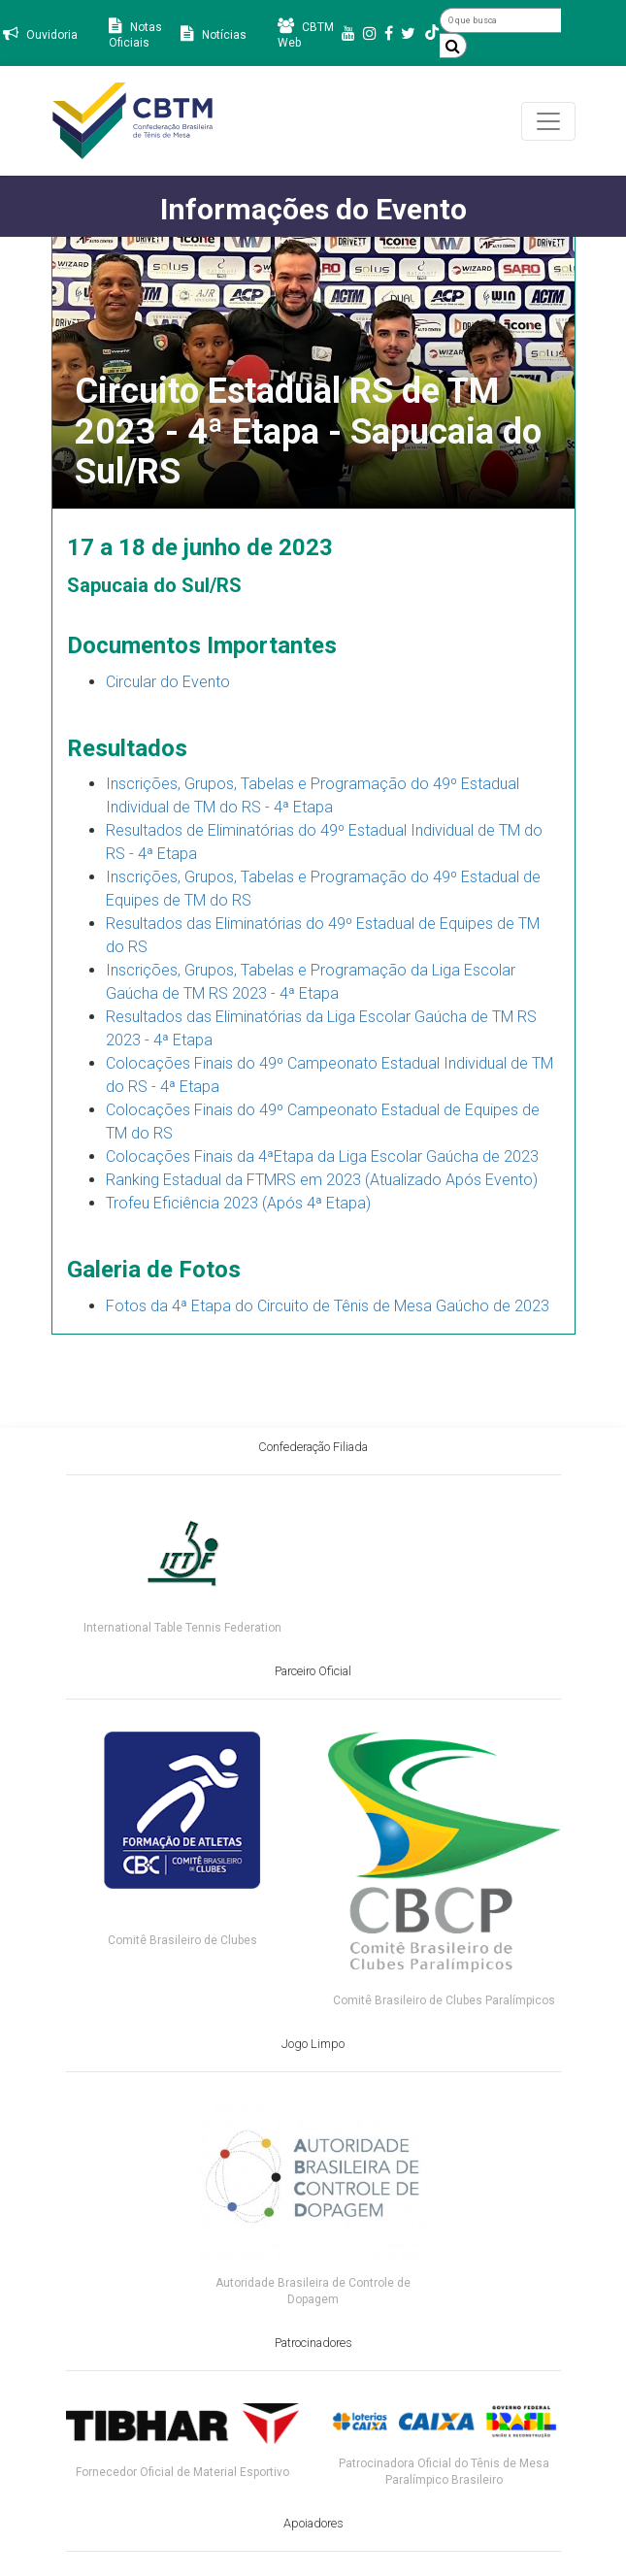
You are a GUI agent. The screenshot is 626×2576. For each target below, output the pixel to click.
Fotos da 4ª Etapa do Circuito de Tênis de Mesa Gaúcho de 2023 (327, 1306)
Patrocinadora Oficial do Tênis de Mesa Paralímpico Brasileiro (444, 2472)
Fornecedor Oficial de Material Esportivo (182, 2472)
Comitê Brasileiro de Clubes (182, 1940)
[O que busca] (500, 20)
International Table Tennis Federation (182, 1628)
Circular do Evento (168, 682)
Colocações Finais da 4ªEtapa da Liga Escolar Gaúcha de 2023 (322, 1156)
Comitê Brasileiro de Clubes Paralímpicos (444, 2000)
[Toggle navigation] (548, 121)
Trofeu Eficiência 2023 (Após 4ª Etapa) (238, 1203)
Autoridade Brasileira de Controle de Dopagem (313, 2291)
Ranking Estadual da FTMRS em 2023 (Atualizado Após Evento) (322, 1180)
